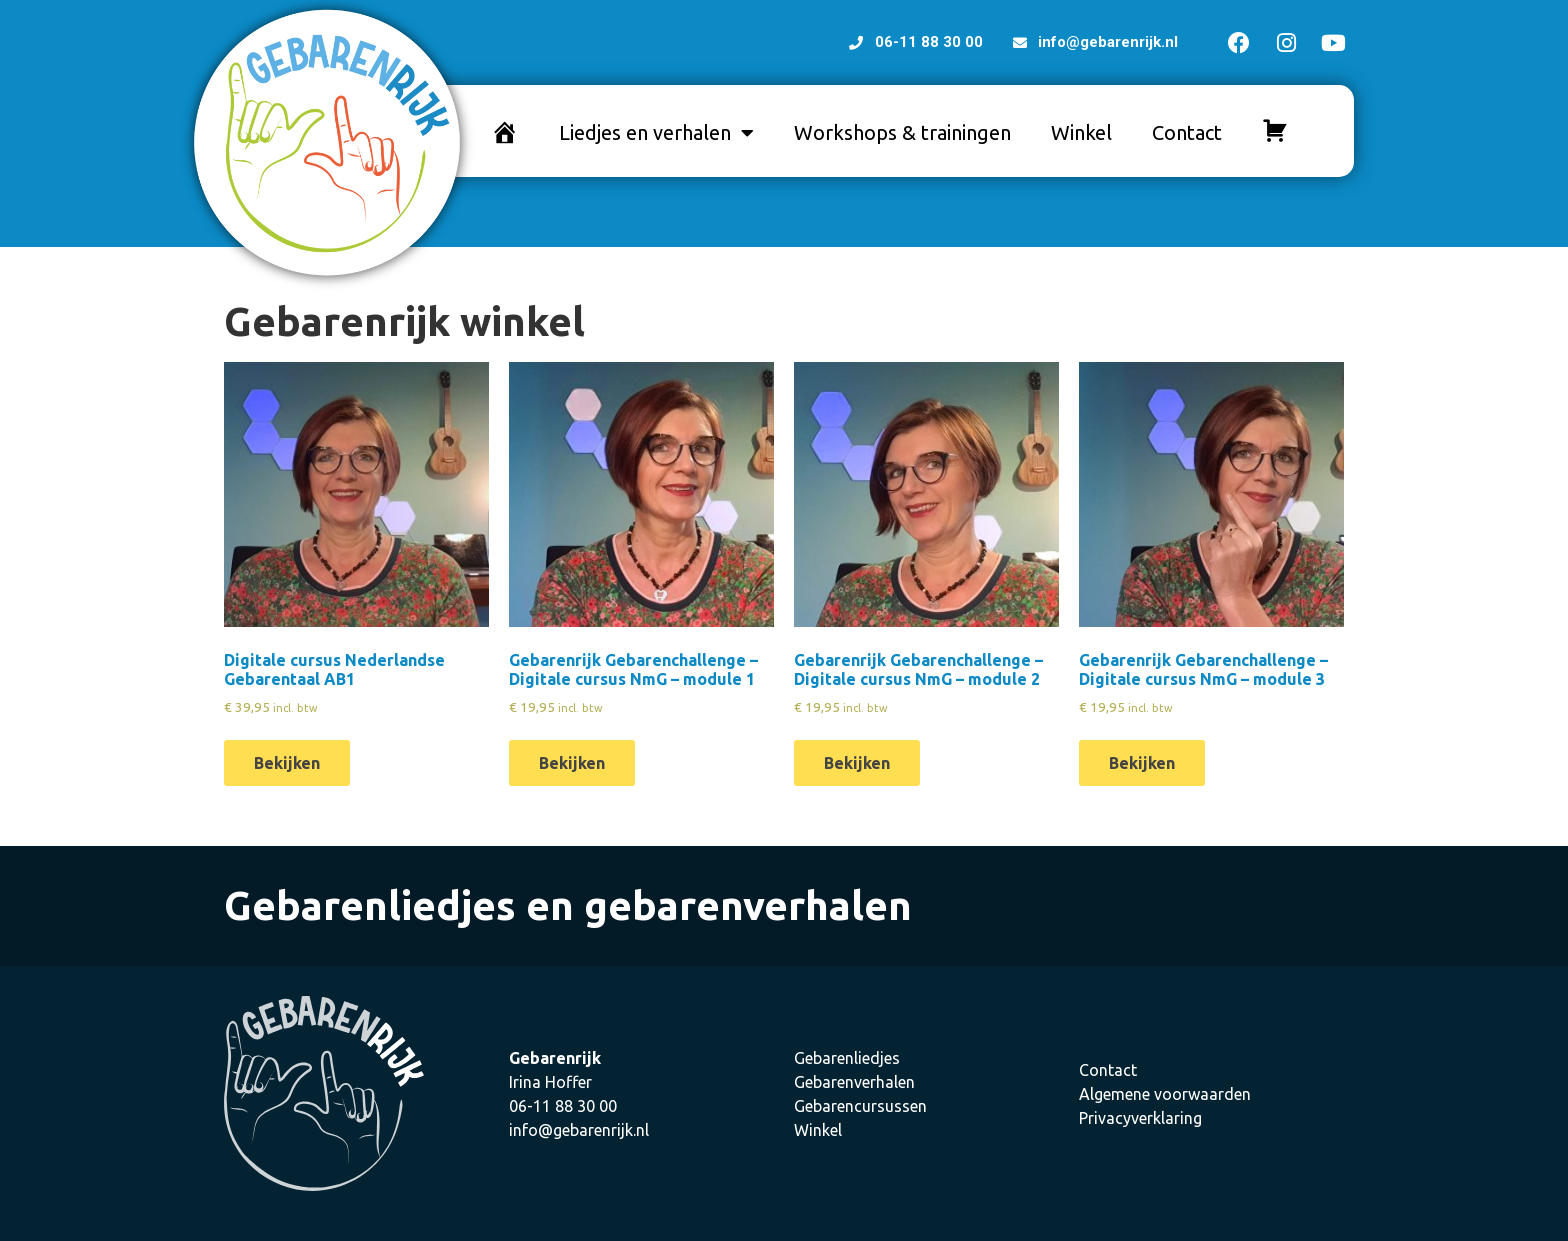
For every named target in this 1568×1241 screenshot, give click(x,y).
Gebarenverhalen (854, 1082)
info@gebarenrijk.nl (579, 1130)
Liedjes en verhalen (656, 133)
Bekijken (287, 763)
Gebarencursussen (860, 1106)
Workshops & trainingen (902, 132)
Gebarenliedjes (847, 1058)
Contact (1187, 132)
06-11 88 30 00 (563, 1106)
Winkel (1081, 132)
